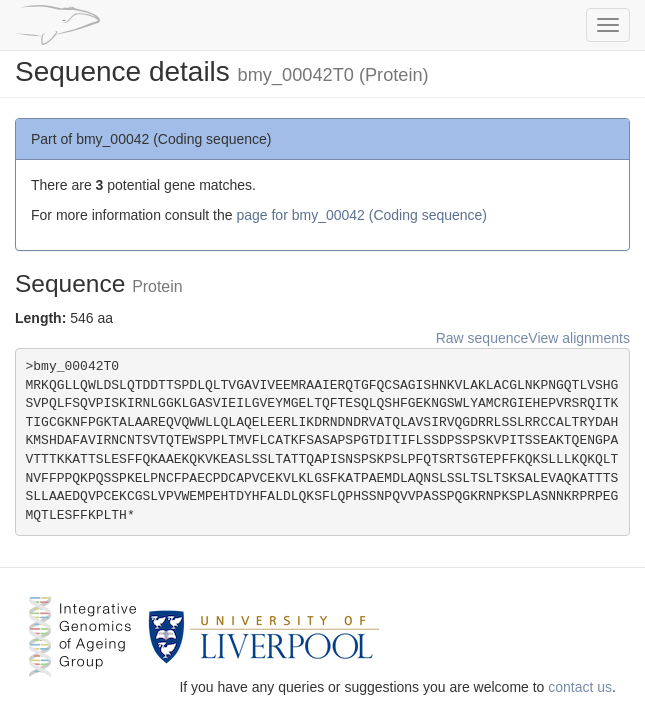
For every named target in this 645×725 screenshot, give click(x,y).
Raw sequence (482, 338)
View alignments (579, 338)
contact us (580, 687)
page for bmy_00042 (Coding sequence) (361, 215)
